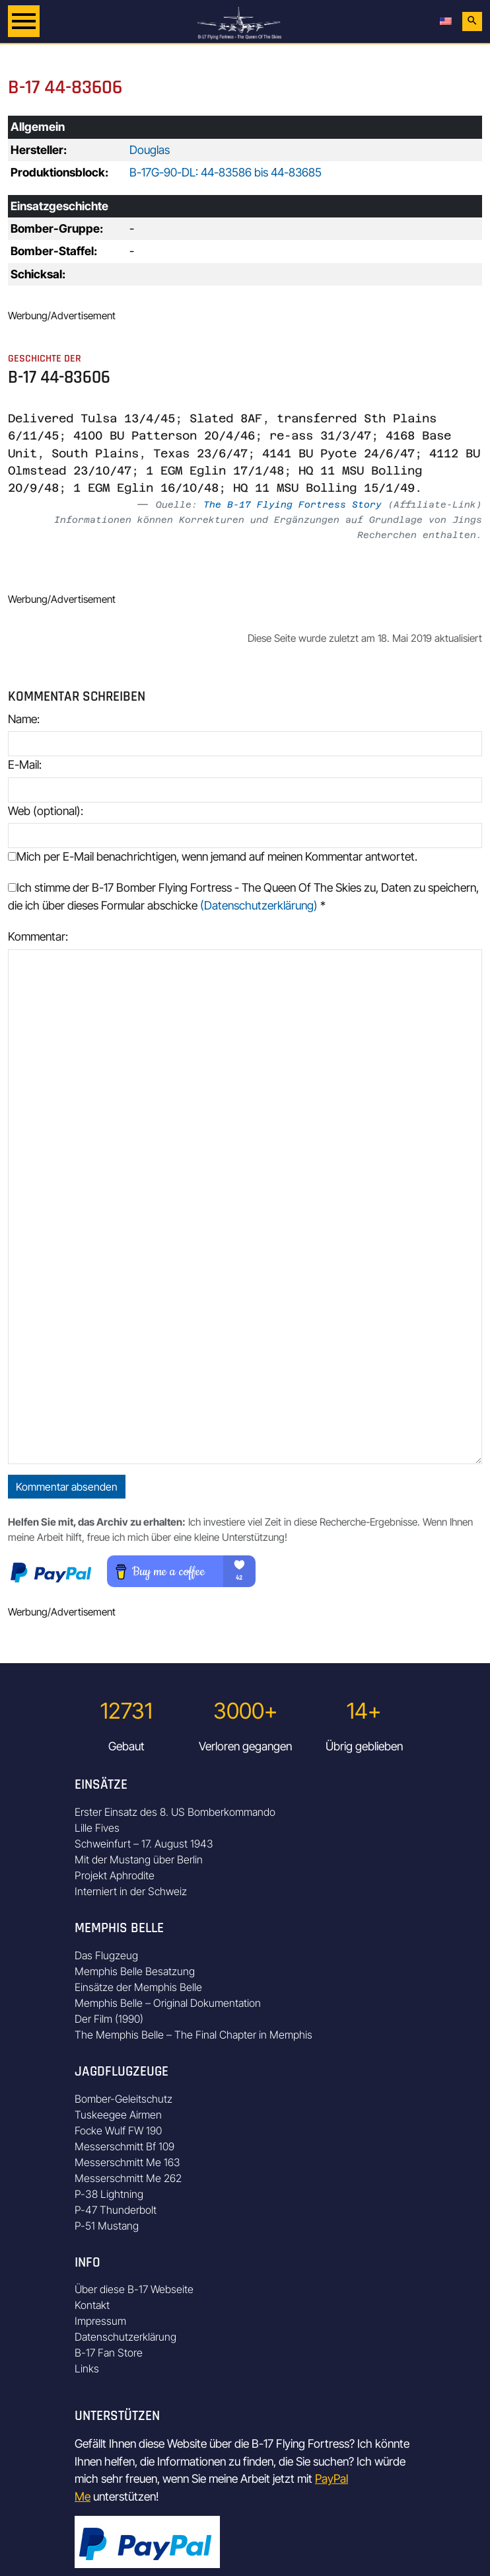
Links (87, 2368)
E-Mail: (25, 764)
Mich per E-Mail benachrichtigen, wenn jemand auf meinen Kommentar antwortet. (212, 856)
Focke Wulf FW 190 (118, 2130)
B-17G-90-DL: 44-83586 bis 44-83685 (225, 172)
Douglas (149, 150)
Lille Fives (97, 1827)
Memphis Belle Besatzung (135, 1971)
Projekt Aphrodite (115, 1875)
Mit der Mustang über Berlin (139, 1859)
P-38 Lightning (109, 2194)
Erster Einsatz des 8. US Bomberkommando (175, 1811)
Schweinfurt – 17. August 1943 (144, 1843)
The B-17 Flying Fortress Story (292, 504)
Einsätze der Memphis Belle (138, 1987)
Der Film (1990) (109, 2018)
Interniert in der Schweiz (131, 1891)
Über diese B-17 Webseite (134, 2289)
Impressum (100, 2320)
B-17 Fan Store (109, 2352)
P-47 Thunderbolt (116, 2209)
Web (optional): (45, 811)
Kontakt (92, 2305)
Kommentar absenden (67, 1486)
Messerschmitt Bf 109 (124, 2146)
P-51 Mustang (107, 2225)
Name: (24, 719)
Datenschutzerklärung (125, 2336)
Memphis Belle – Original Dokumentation (168, 2003)
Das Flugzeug (106, 1955)
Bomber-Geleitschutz (123, 2098)
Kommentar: (38, 936)
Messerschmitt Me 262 (128, 2178)
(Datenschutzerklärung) (259, 905)
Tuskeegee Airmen (118, 2114)
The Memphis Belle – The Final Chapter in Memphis (193, 2034)
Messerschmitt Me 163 (127, 2162)
